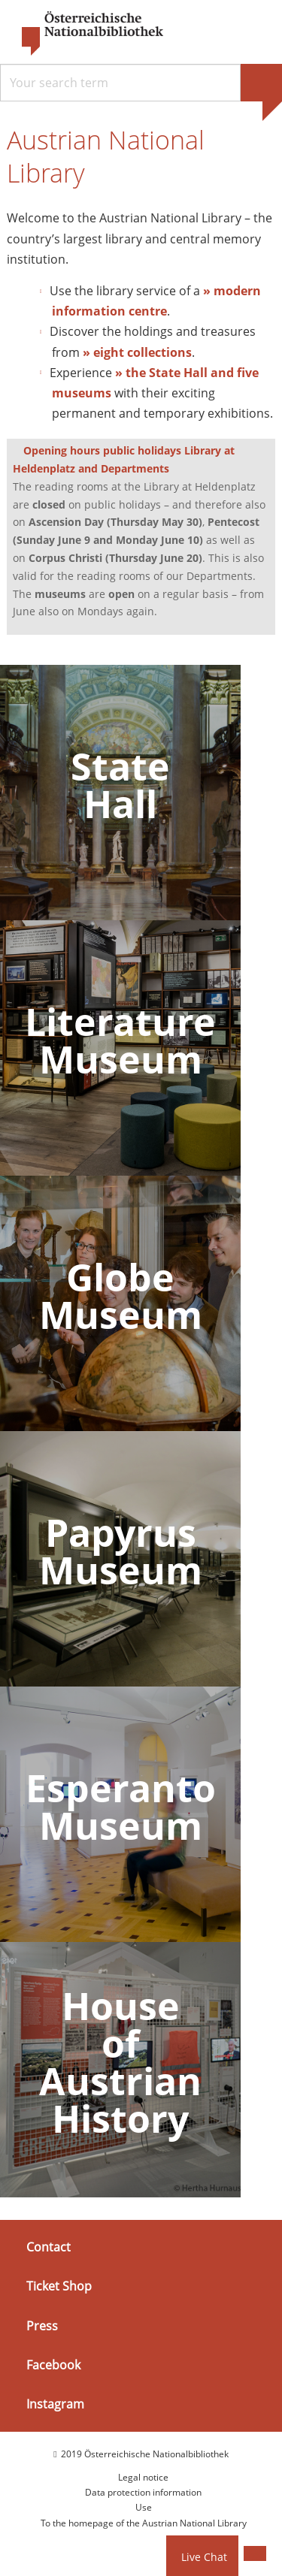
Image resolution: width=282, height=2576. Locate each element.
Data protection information (143, 2492)
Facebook (53, 2365)
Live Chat (204, 2557)
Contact (48, 2247)
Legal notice (143, 2477)
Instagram (55, 2404)
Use (143, 2507)
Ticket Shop (59, 2286)
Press (42, 2325)
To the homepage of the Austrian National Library (144, 2523)
